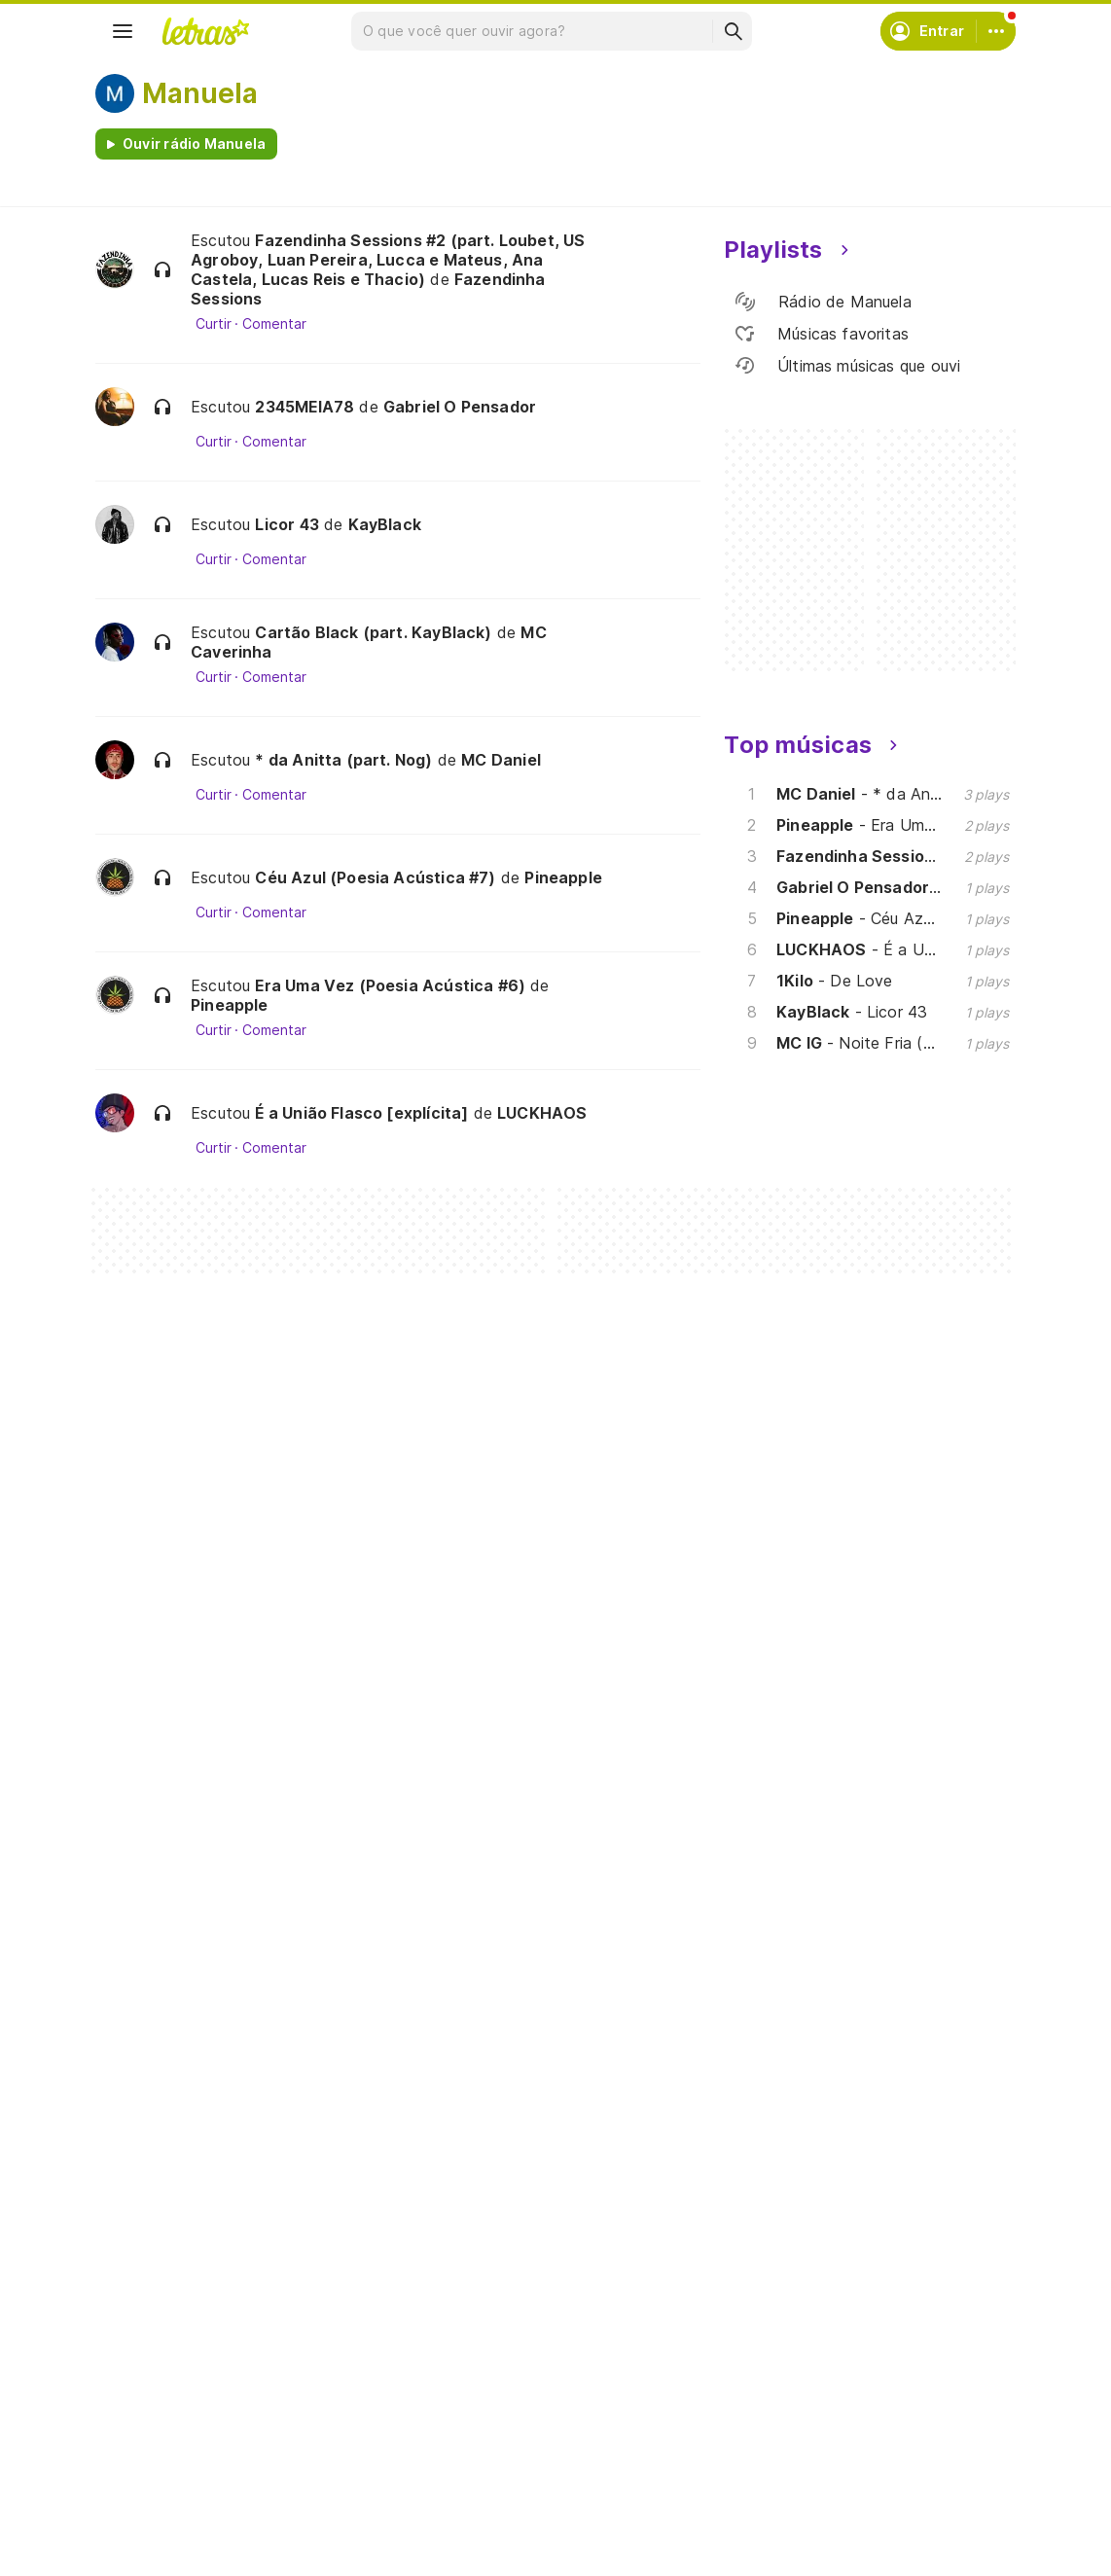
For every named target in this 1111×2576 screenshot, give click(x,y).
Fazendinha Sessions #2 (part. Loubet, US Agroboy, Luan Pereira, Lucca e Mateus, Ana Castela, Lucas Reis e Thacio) (388, 260)
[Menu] (122, 31)
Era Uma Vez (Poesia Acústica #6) (390, 985)
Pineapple (563, 877)
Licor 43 (286, 524)
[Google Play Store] (147, 2195)
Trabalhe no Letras (812, 1980)
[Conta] (996, 31)
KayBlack (384, 524)
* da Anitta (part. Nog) (343, 759)
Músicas (145, 1875)
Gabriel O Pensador (459, 406)
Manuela (200, 93)
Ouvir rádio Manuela (194, 143)
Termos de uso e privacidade (847, 1910)
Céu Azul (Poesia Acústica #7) (375, 877)
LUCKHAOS (542, 1113)
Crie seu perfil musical (506, 1875)
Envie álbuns (475, 1910)
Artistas (144, 1910)
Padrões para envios (817, 2015)
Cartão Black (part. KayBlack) (373, 632)
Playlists (146, 1980)
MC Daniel (501, 759)
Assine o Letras (484, 2015)
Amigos (23, 2567)
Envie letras (472, 1945)
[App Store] (262, 2195)
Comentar (273, 324)
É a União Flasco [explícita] (361, 1113)
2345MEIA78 (304, 406)
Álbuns (140, 1945)
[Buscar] (732, 31)
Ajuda (766, 1875)
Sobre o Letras (798, 1945)
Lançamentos (163, 2050)
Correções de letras (500, 1980)
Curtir (214, 324)
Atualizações (162, 2015)
